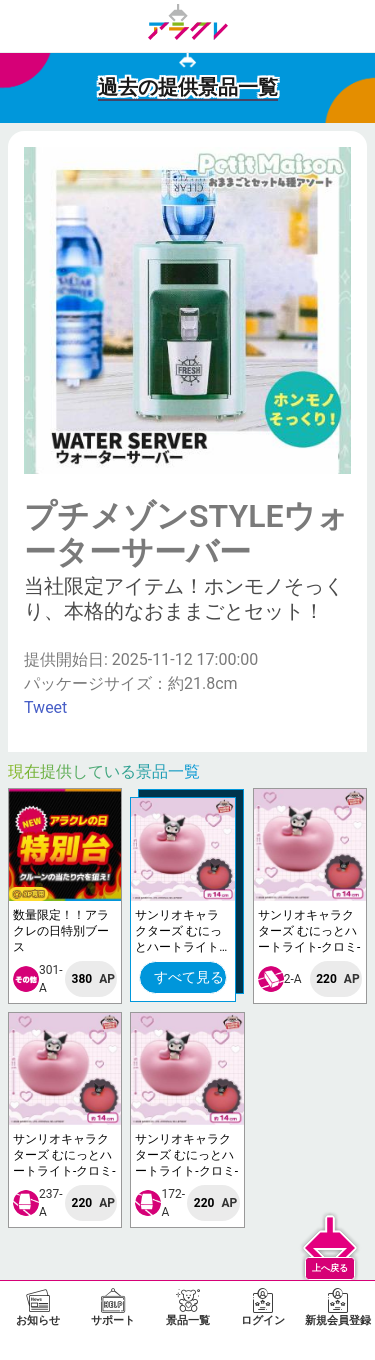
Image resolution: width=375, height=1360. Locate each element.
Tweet (45, 707)
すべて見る (189, 977)
